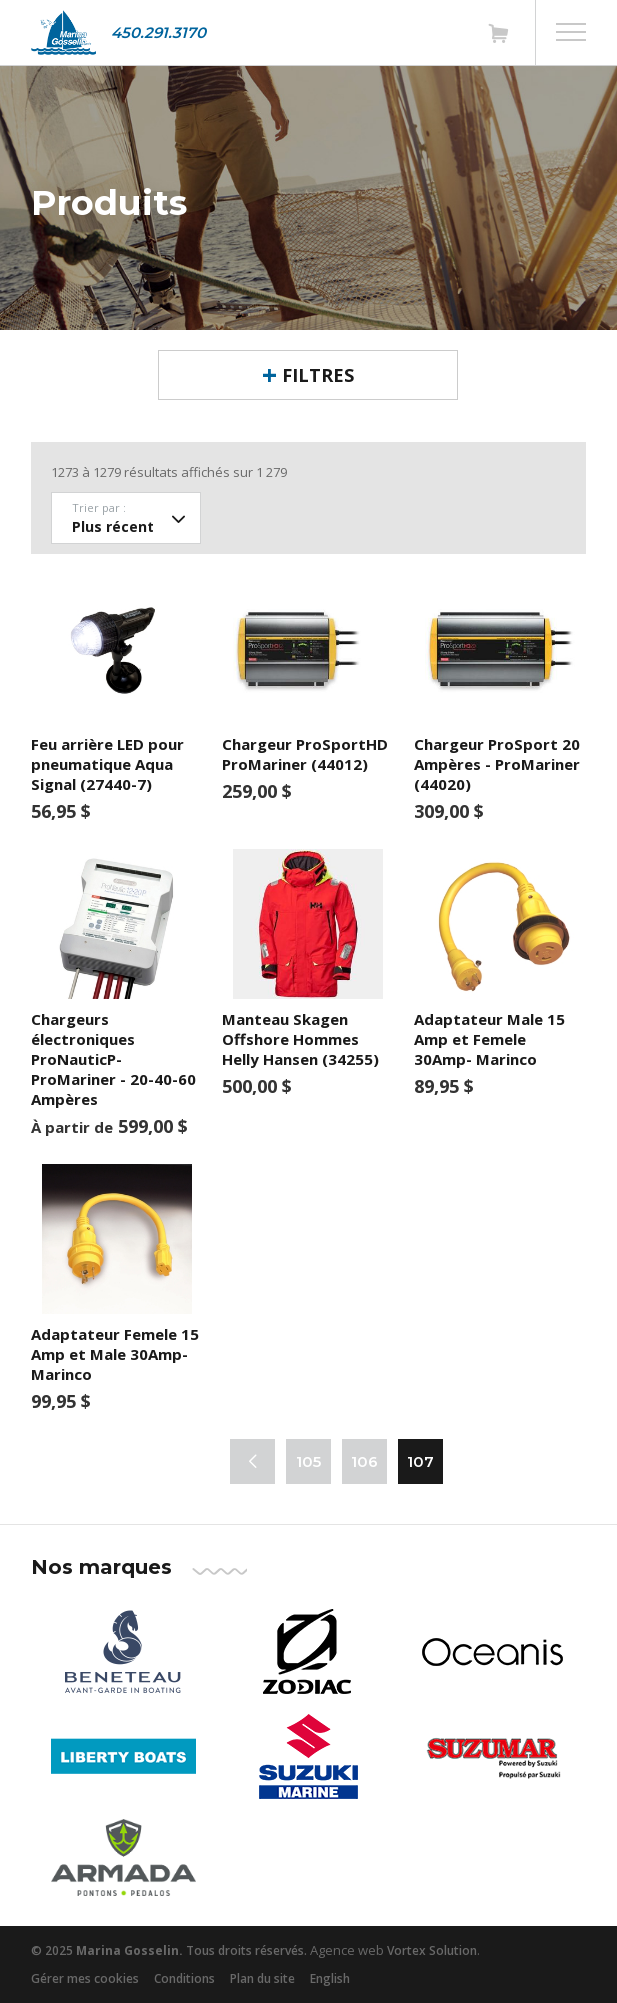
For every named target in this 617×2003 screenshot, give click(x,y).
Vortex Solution (432, 1950)
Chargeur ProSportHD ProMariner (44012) (305, 754)
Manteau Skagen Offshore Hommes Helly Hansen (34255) (300, 1039)
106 (364, 1461)
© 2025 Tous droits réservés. (169, 1950)
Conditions (184, 1978)
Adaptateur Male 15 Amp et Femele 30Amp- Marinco (489, 1039)
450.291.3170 (158, 32)
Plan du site (262, 1978)
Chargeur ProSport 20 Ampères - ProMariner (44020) (497, 764)
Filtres (318, 375)
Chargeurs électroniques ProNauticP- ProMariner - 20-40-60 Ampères (113, 1059)
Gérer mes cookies (85, 1978)
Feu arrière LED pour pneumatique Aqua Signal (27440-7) (107, 764)
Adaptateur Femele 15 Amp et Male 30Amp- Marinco (115, 1354)
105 (308, 1461)
